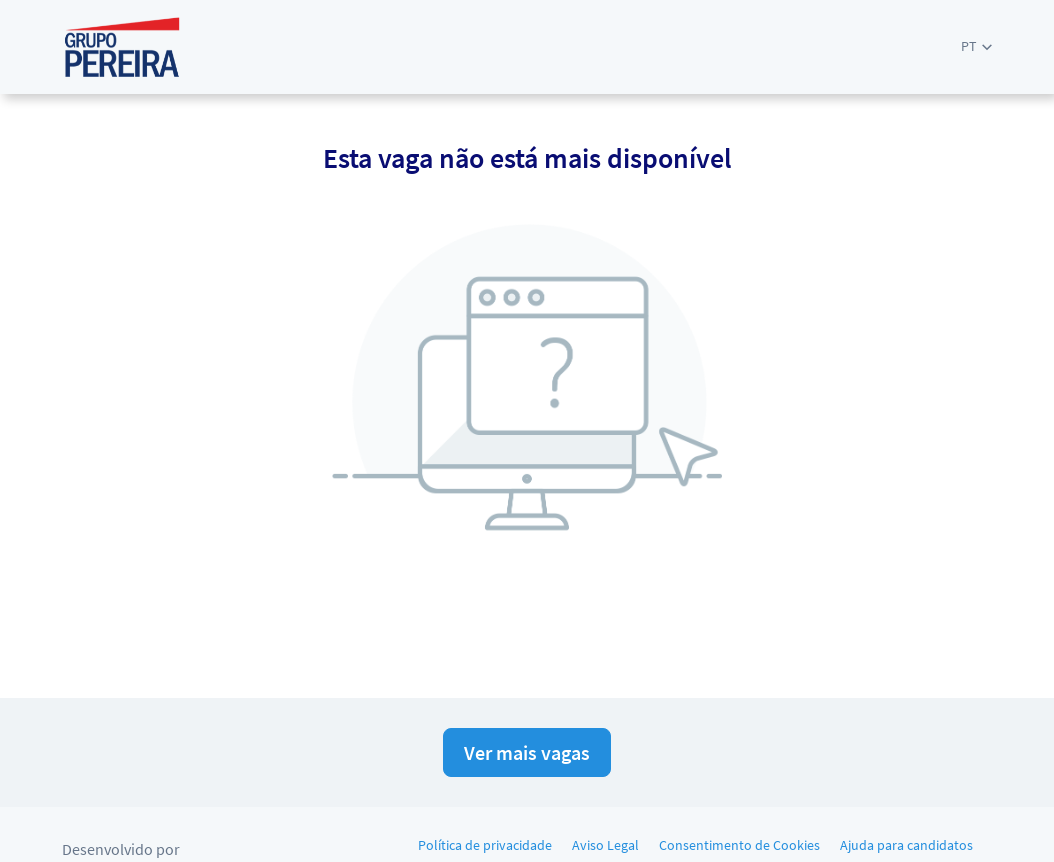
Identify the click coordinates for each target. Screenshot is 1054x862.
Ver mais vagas (527, 752)
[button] (976, 46)
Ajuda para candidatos (906, 845)
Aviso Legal (605, 845)
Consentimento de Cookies (739, 845)
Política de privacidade (485, 845)
